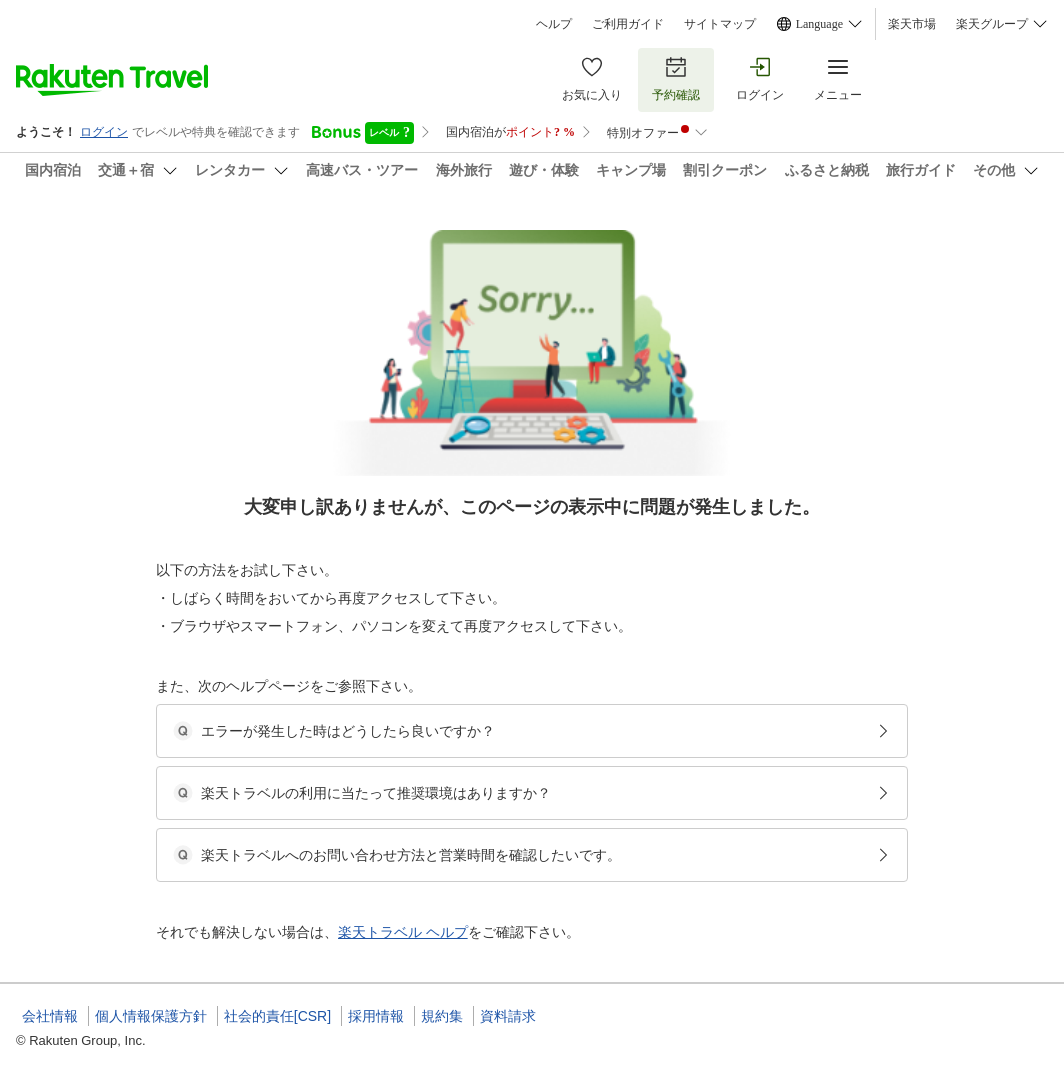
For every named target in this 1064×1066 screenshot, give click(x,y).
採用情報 (376, 1016)
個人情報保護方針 (151, 1016)
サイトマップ (720, 24)
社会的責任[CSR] (277, 1016)
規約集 (442, 1016)
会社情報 (50, 1016)
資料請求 (508, 1016)
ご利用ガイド (628, 24)
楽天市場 (912, 24)
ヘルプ (554, 24)
